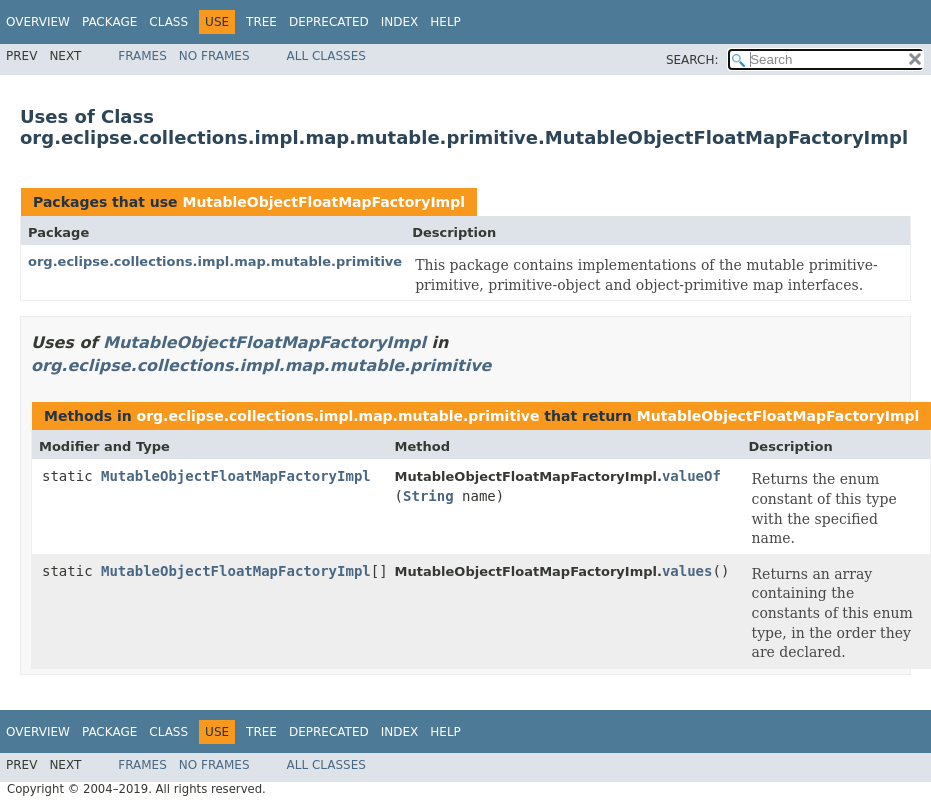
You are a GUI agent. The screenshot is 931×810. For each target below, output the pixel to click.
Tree (261, 22)
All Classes (326, 56)
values (687, 571)
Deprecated (329, 22)
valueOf (691, 476)
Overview (38, 22)
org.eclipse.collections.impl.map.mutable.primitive (215, 261)
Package (109, 22)
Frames (142, 56)
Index (400, 22)
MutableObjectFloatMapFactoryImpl (323, 202)
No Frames (214, 56)
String (428, 496)
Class (168, 22)
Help (445, 22)
